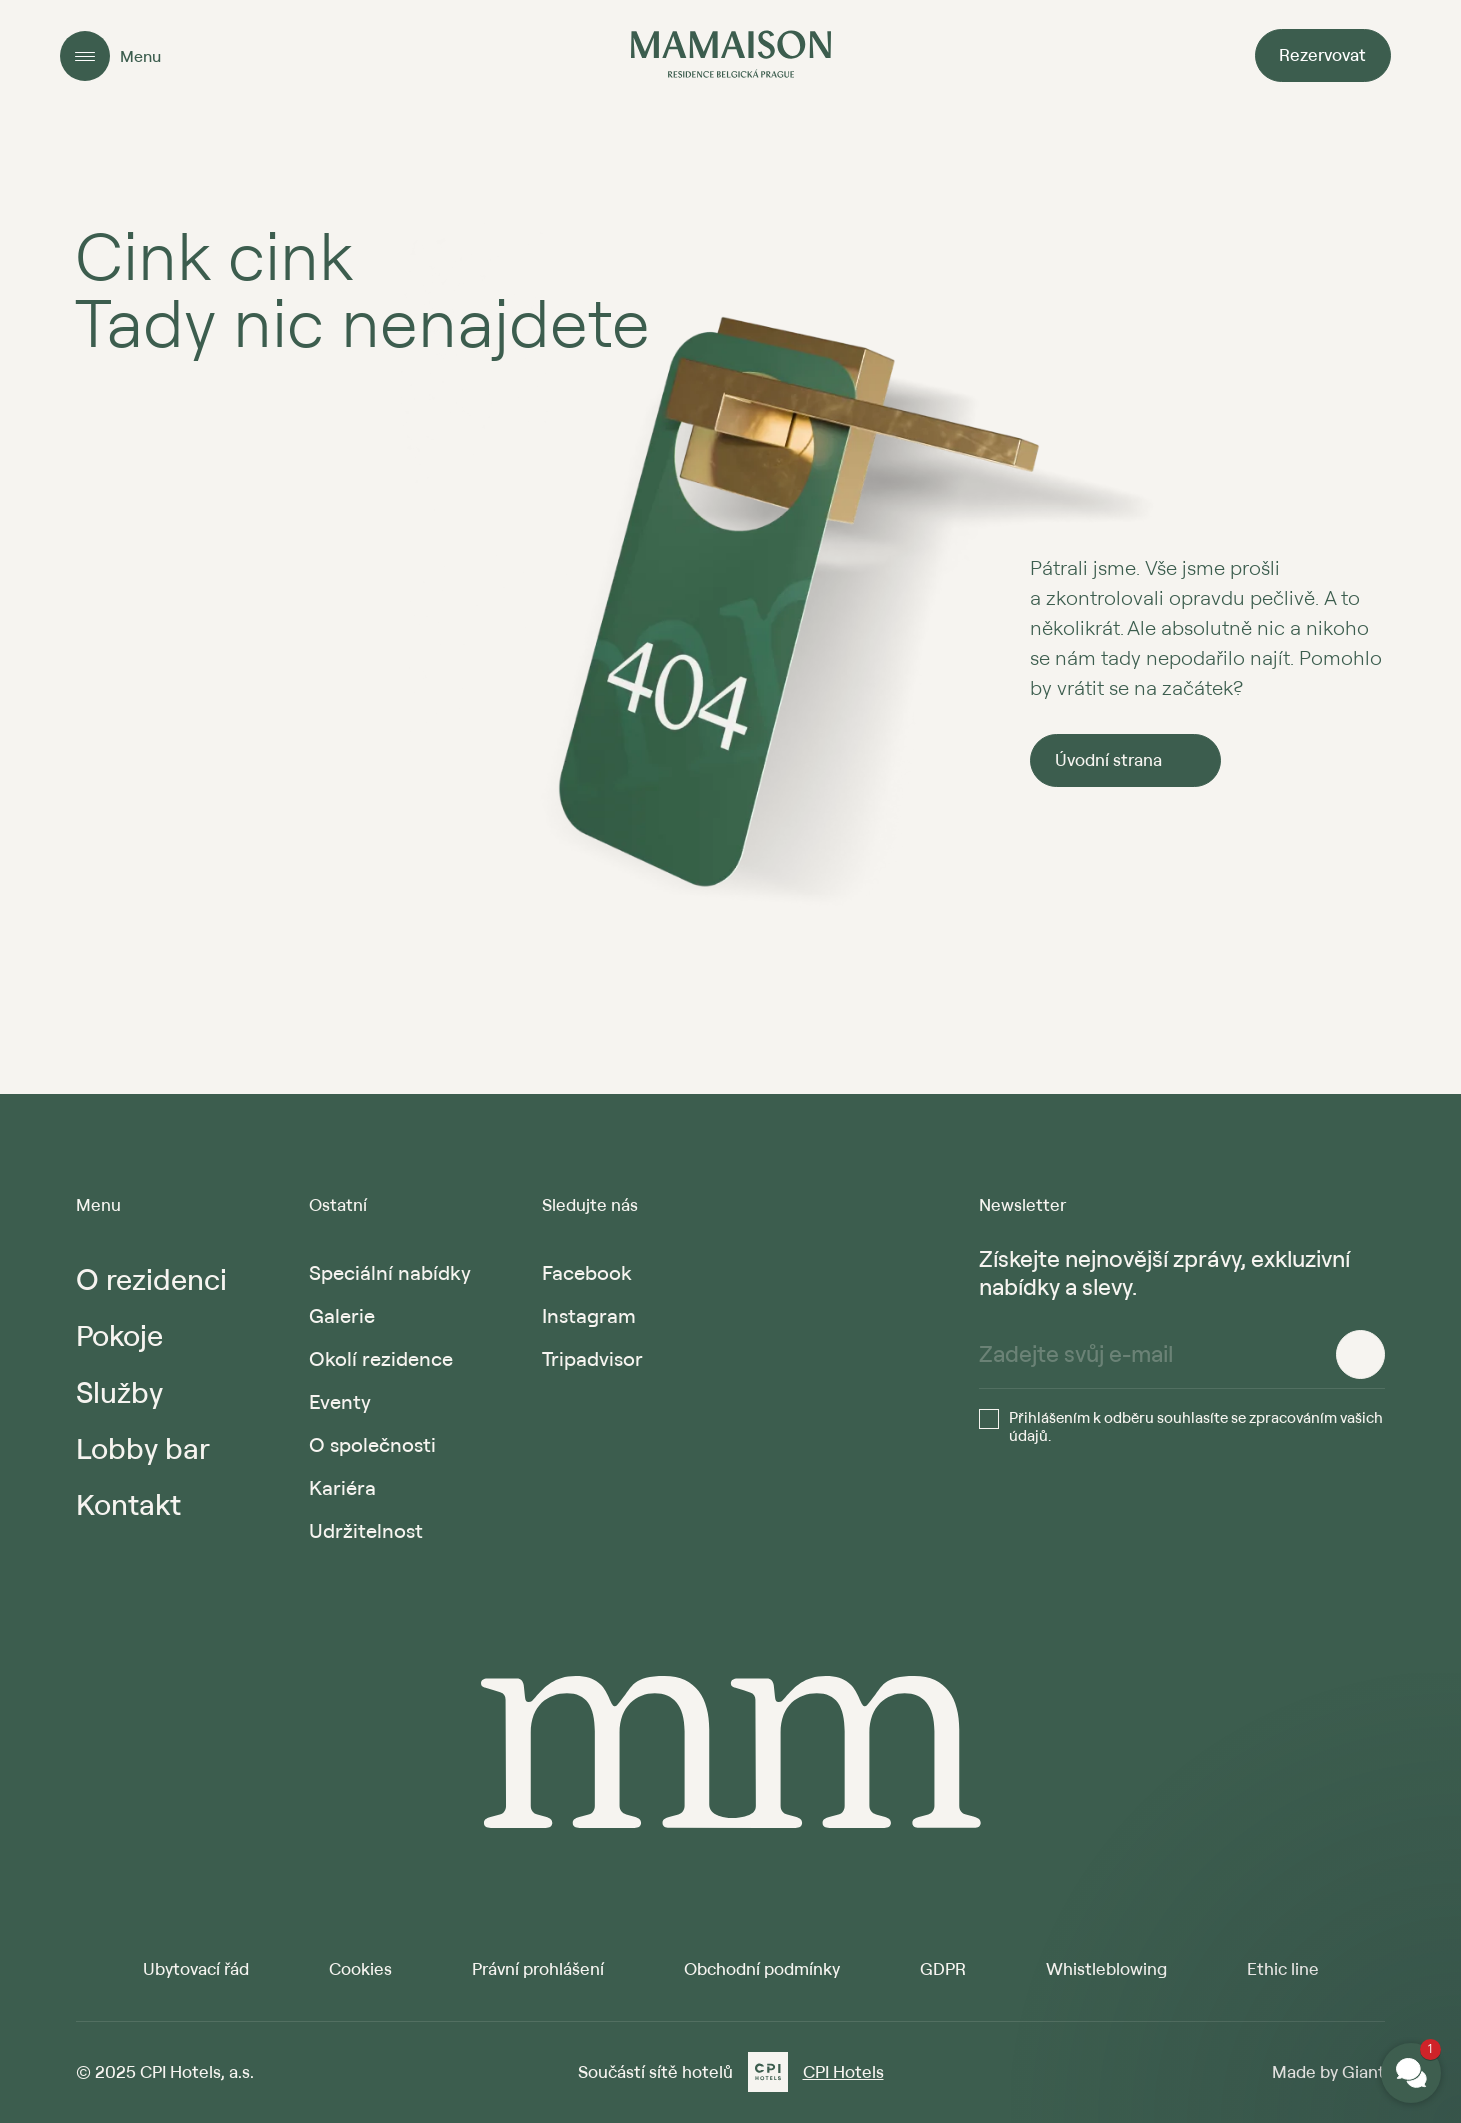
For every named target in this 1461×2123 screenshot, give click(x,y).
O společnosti (372, 1444)
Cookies (360, 1968)
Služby (119, 1391)
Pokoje (119, 1334)
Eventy (340, 1401)
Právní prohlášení (538, 1968)
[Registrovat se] (1360, 1354)
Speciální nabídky (390, 1272)
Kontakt (128, 1503)
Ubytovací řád (196, 1968)
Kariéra (342, 1487)
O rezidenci (151, 1278)
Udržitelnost (366, 1530)
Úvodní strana (1108, 759)
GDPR (943, 1968)
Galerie (342, 1315)
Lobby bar (143, 1447)
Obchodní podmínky (762, 1968)
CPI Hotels (843, 2072)
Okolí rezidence (381, 1358)
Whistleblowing (1106, 1968)
